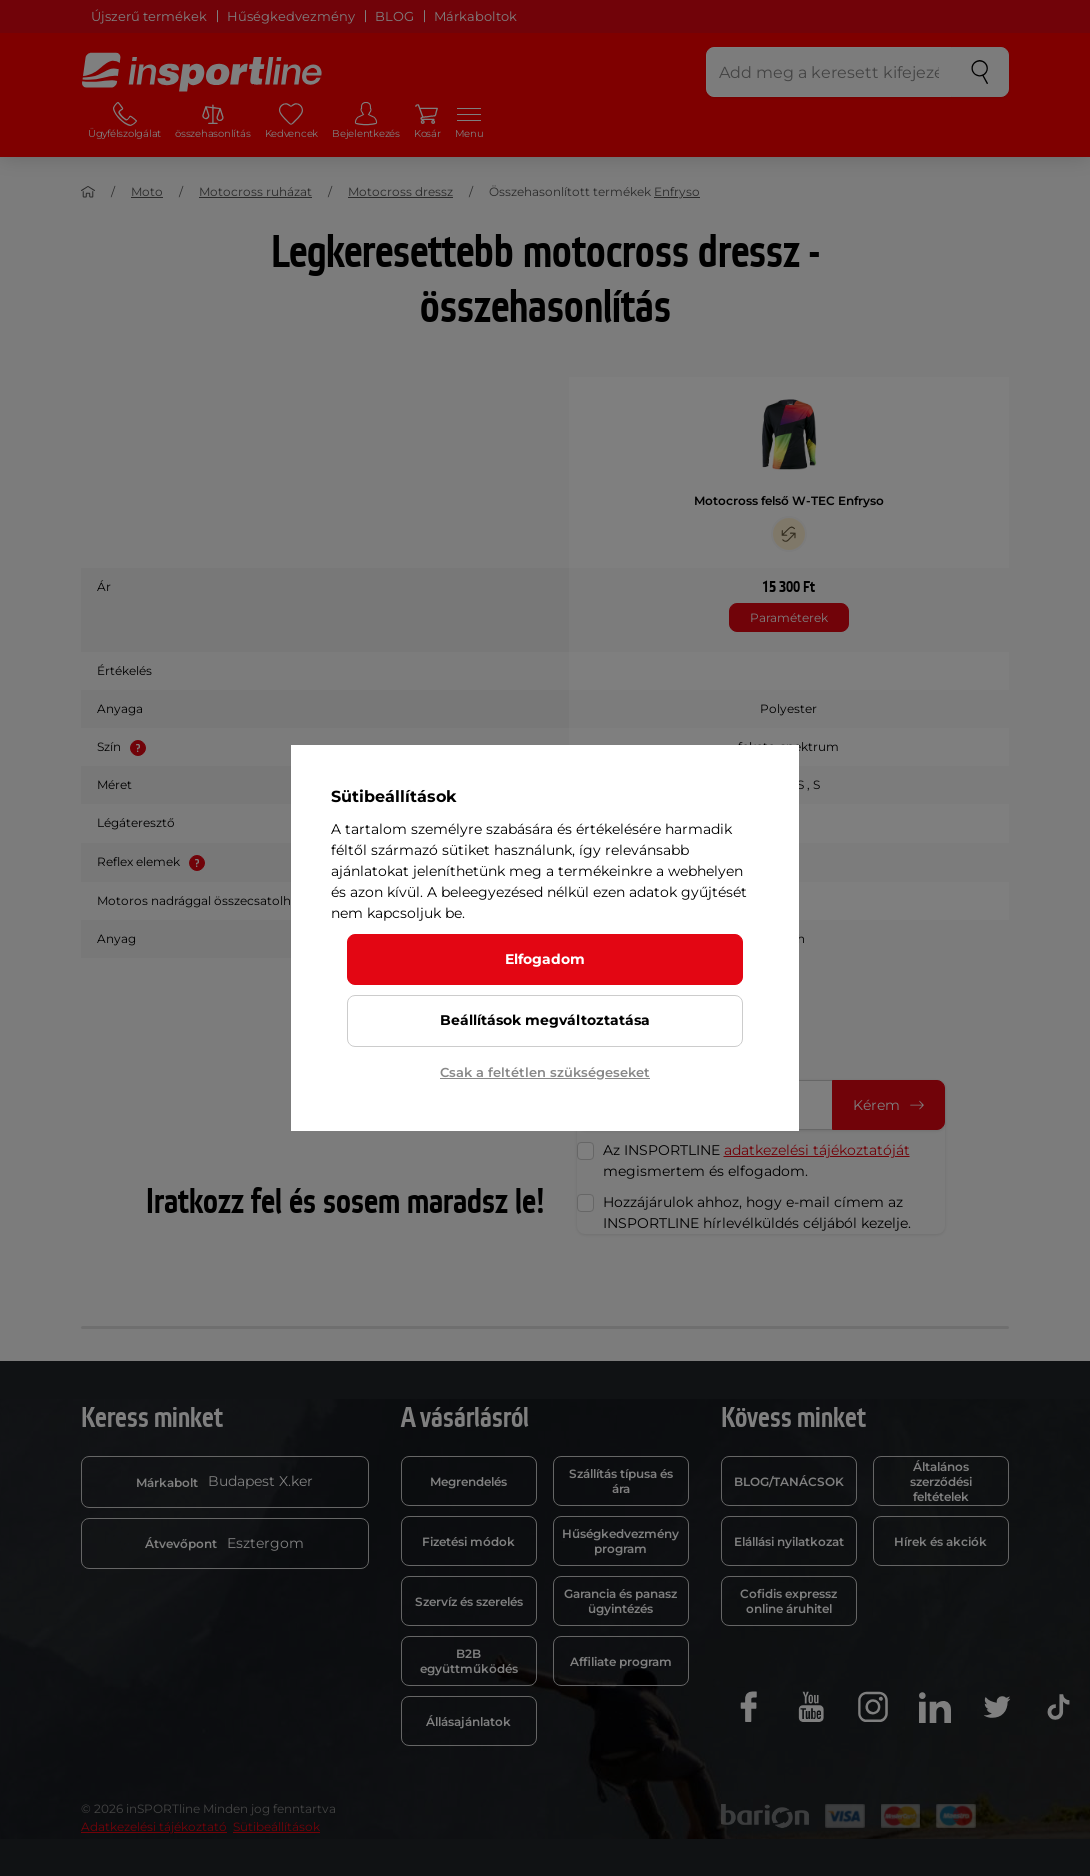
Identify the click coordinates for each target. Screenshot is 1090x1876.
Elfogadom (545, 959)
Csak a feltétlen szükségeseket (545, 1072)
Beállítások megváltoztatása (545, 1020)
